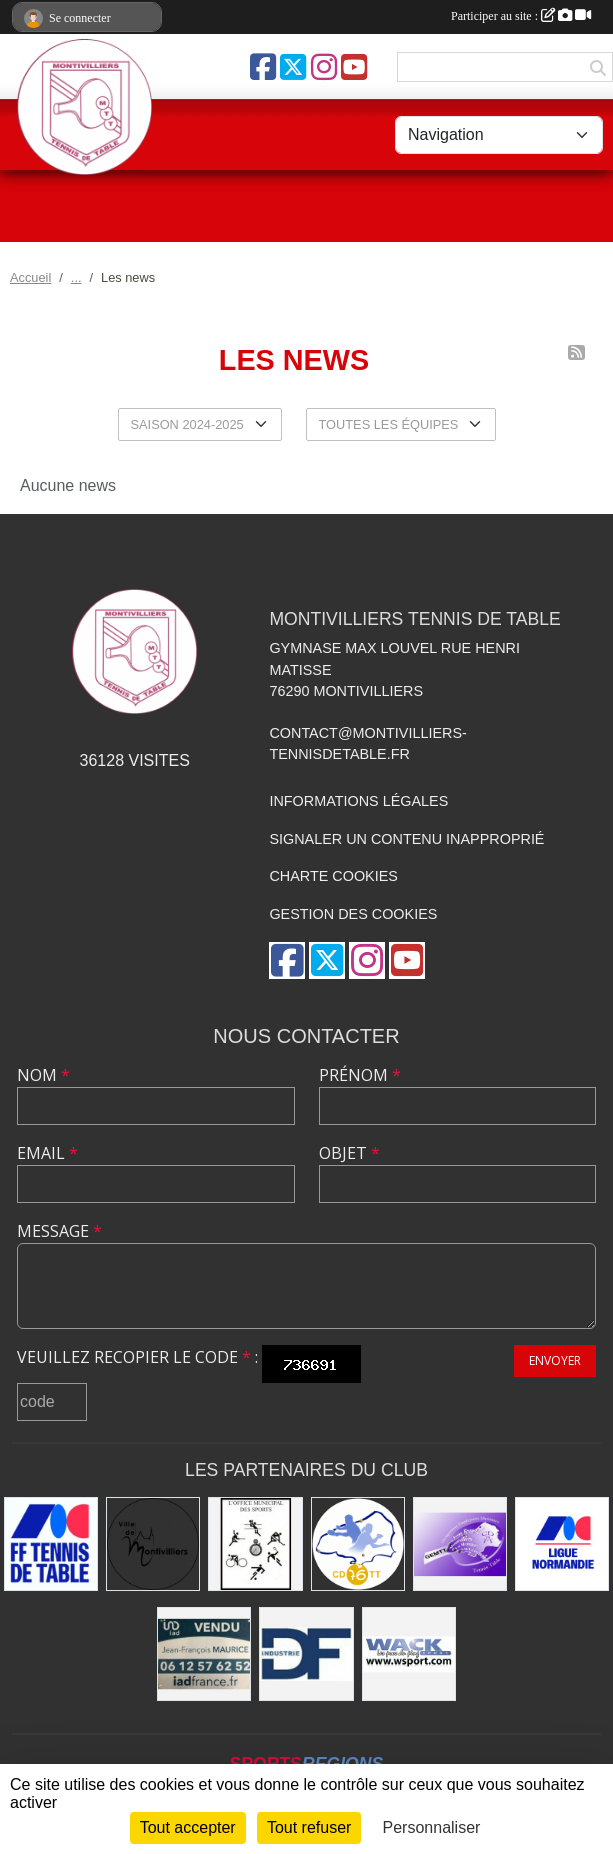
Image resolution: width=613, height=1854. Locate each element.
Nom (43, 1075)
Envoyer (555, 1360)
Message (59, 1231)
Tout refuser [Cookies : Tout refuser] (309, 1827)
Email (47, 1153)
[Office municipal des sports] (255, 1544)
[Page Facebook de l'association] (263, 67)
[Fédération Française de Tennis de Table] (51, 1544)
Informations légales (358, 801)
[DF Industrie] (306, 1654)
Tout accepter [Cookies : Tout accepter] (188, 1827)
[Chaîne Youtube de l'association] (354, 67)
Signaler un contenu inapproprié (406, 839)
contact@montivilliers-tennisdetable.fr (367, 744)
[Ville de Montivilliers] (153, 1544)
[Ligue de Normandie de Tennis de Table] (562, 1544)
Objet (349, 1153)
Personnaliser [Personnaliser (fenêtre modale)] (432, 1827)
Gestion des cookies (353, 914)
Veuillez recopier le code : (137, 1357)
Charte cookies (333, 876)
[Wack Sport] (409, 1654)
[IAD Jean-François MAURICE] (204, 1654)
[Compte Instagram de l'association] (324, 67)
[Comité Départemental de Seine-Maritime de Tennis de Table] (358, 1544)
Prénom (360, 1075)
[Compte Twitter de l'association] (293, 67)
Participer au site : (521, 16)
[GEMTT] (460, 1544)
